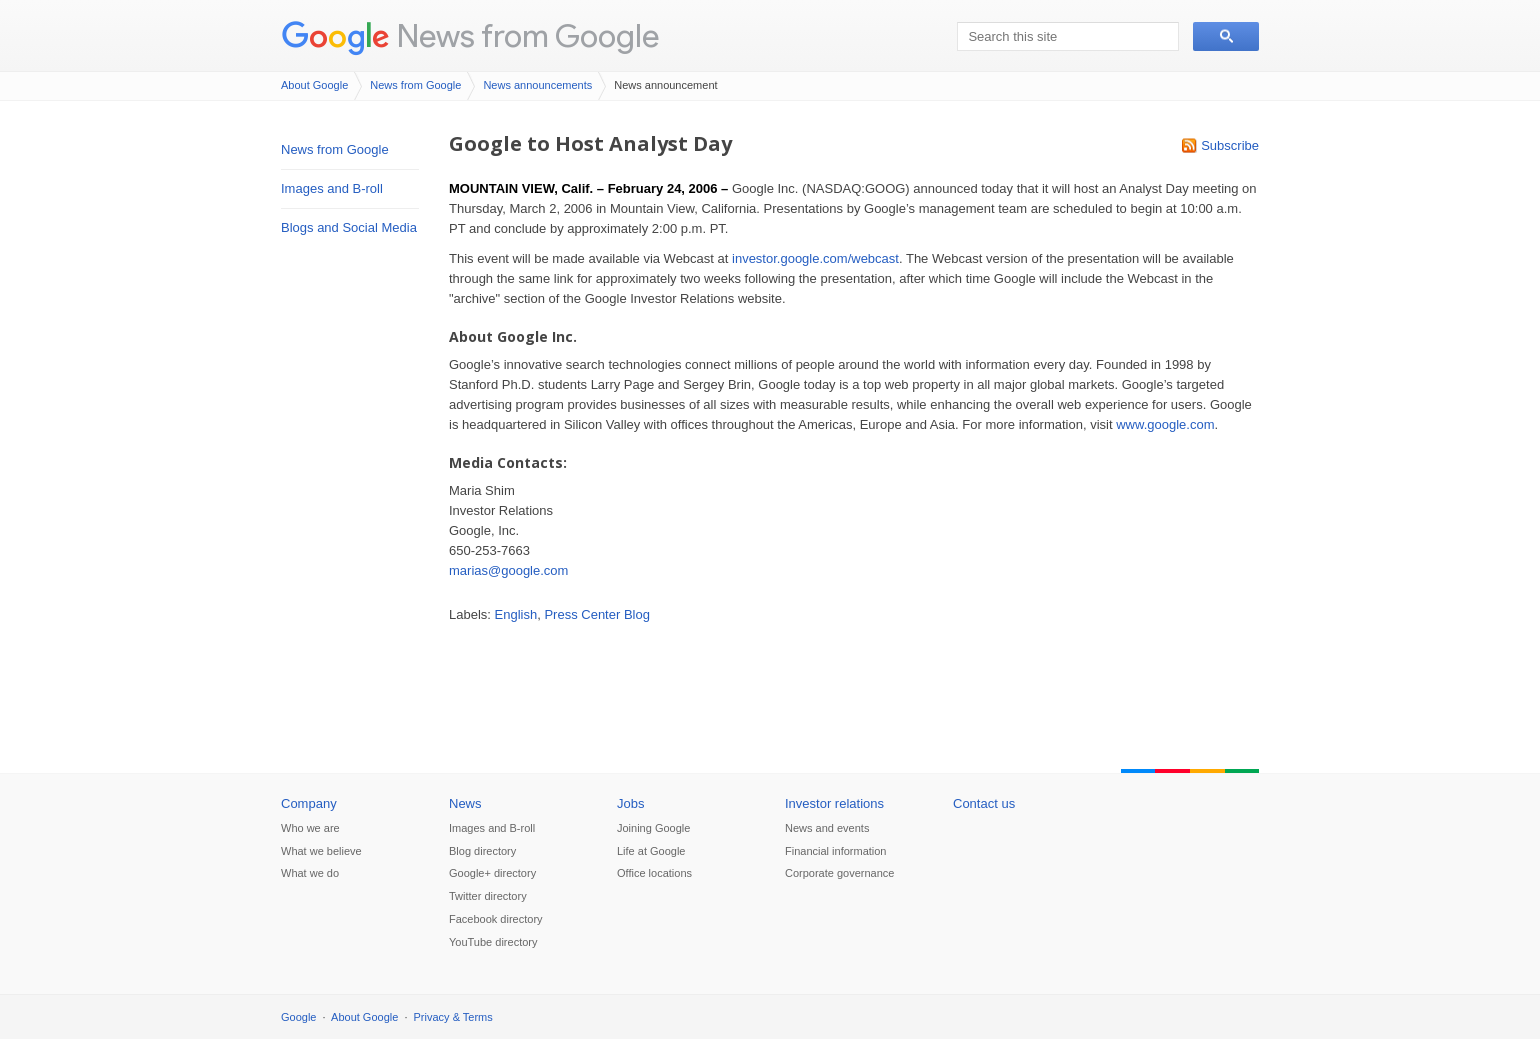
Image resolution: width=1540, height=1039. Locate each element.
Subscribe (1230, 145)
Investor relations (834, 803)
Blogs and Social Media (349, 227)
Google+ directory (492, 873)
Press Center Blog (597, 614)
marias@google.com (508, 570)
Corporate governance (839, 873)
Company (309, 803)
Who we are (310, 828)
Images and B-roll (332, 188)
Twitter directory (488, 896)
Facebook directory (496, 919)
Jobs (630, 803)
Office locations (654, 873)
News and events (827, 828)
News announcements (537, 85)
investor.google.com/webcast (815, 258)
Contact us (984, 803)
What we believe (321, 851)
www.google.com (1165, 424)
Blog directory (482, 851)
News (465, 803)
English (516, 614)
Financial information (836, 851)
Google (298, 1017)
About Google (314, 85)
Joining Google (653, 828)
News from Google (528, 35)
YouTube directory (493, 942)
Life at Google (651, 851)
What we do (310, 873)
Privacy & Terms (453, 1017)
